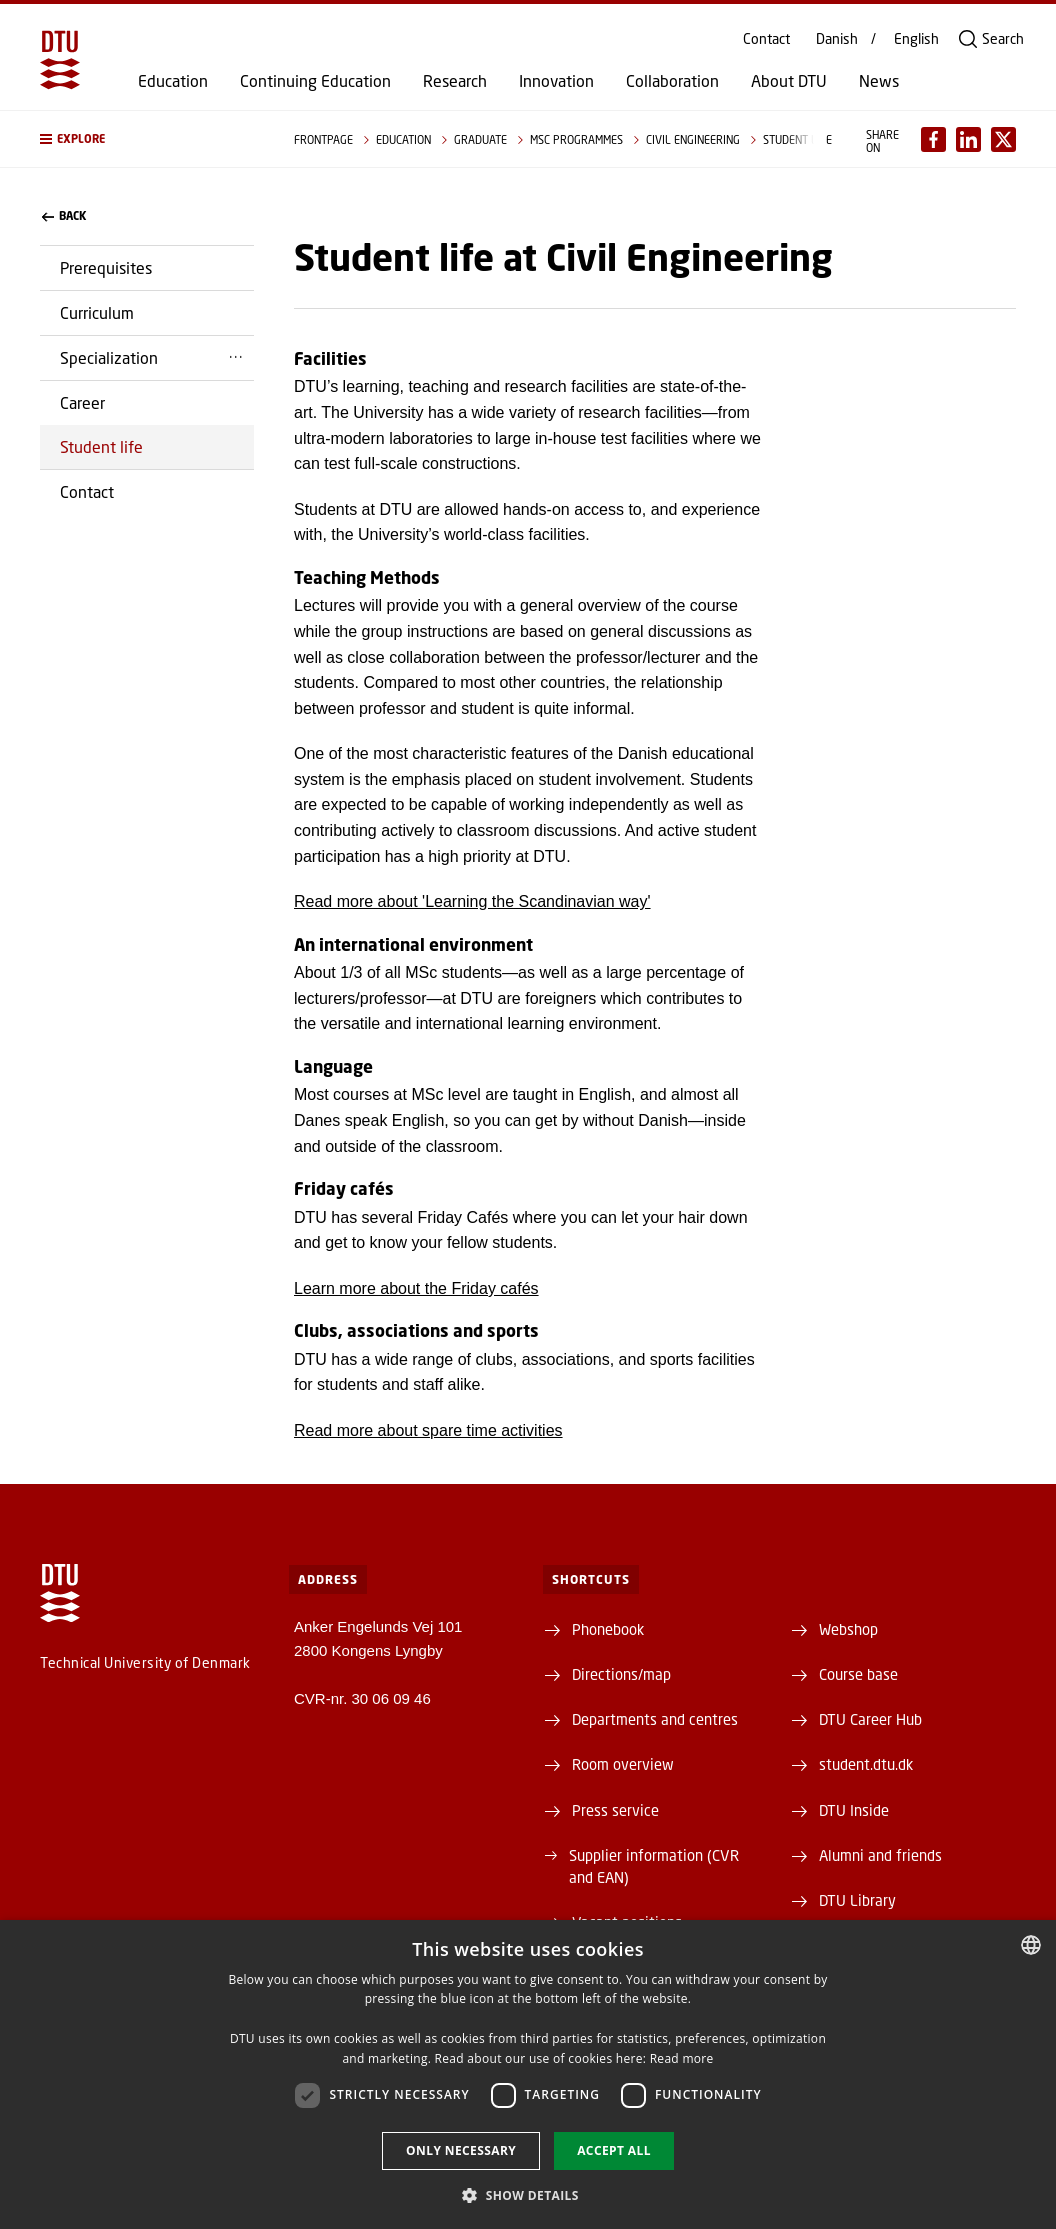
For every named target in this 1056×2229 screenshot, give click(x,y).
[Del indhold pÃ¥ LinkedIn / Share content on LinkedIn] (968, 139)
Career (82, 402)
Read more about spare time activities (428, 1430)
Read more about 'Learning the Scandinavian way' (472, 901)
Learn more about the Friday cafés (416, 1288)
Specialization (109, 357)
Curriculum (97, 312)
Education (173, 81)
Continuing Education (315, 81)
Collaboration (672, 81)
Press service (615, 1810)
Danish (837, 39)
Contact (766, 39)
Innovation (556, 81)
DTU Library (857, 1900)
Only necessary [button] (461, 2150)
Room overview (623, 1764)
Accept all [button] (614, 2150)
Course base (858, 1674)
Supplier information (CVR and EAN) (654, 1866)
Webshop (848, 1629)
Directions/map (621, 1674)
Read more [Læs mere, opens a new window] (682, 2058)
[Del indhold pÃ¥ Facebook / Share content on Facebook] (933, 139)
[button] (147, 139)
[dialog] (528, 2074)
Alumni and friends (880, 1855)
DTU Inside (854, 1810)
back (64, 216)
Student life (101, 446)
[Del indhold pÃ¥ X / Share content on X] (1003, 139)
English (916, 39)
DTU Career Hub (870, 1719)
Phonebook (608, 1629)
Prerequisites (106, 267)
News (879, 81)
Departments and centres (655, 1719)
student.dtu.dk (866, 1764)
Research (455, 81)
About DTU (789, 81)
